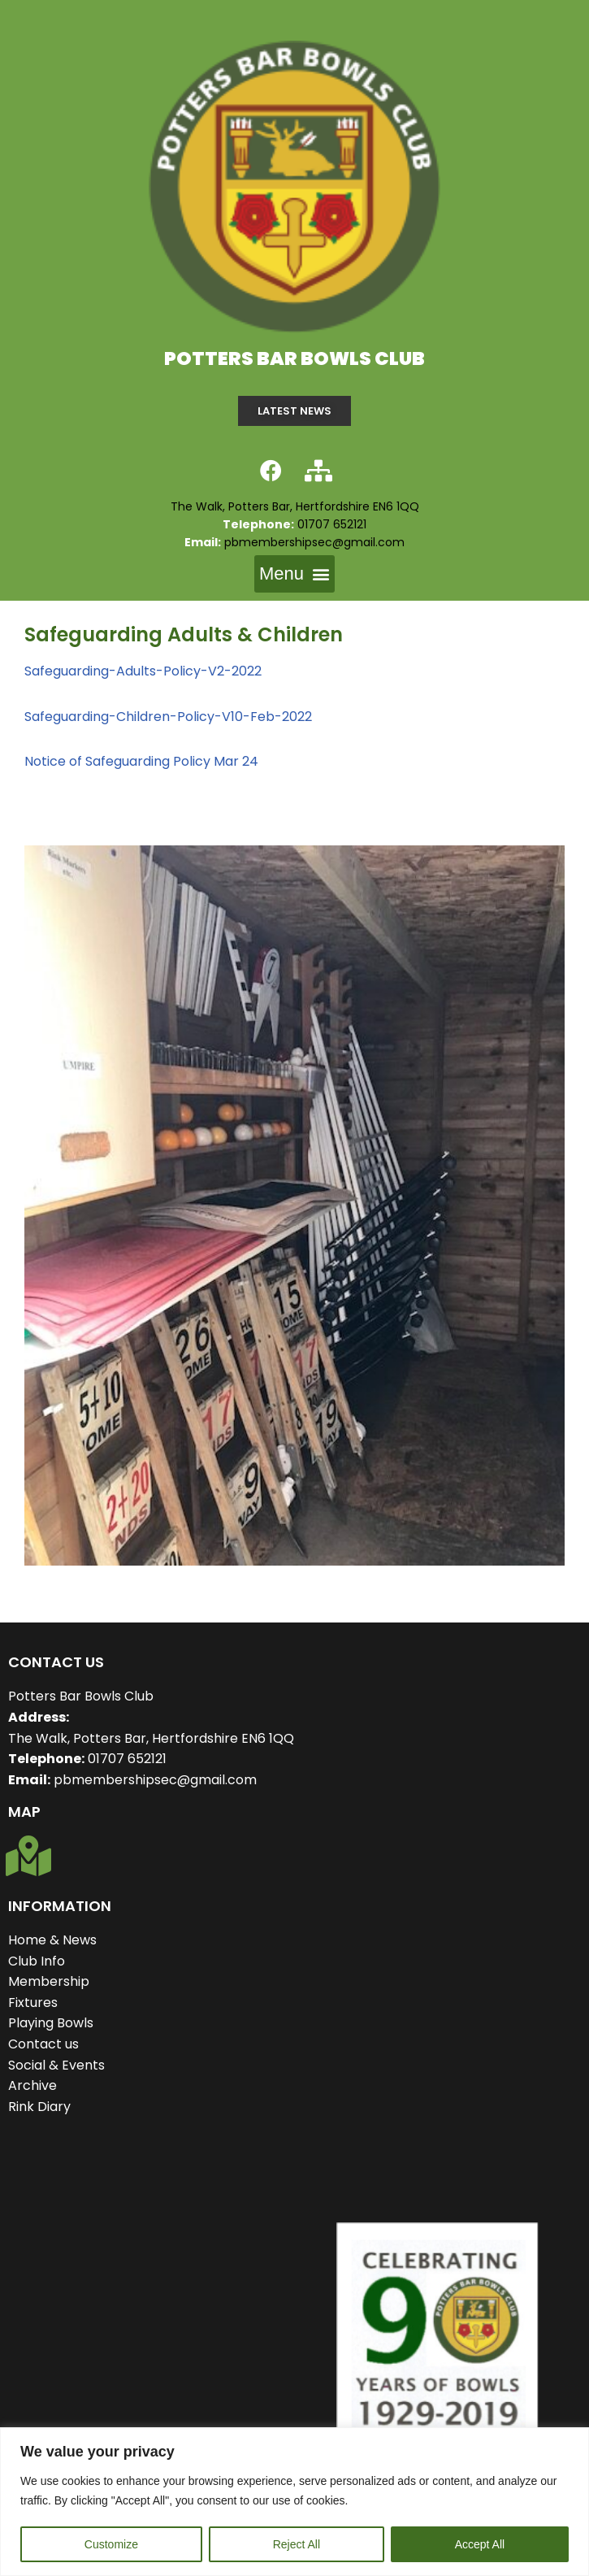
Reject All (296, 2544)
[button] (294, 574)
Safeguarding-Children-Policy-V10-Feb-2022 (168, 716)
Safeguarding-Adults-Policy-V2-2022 (143, 671)
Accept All (480, 2544)
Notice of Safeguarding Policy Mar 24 (141, 761)
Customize (111, 2544)
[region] (294, 2501)
